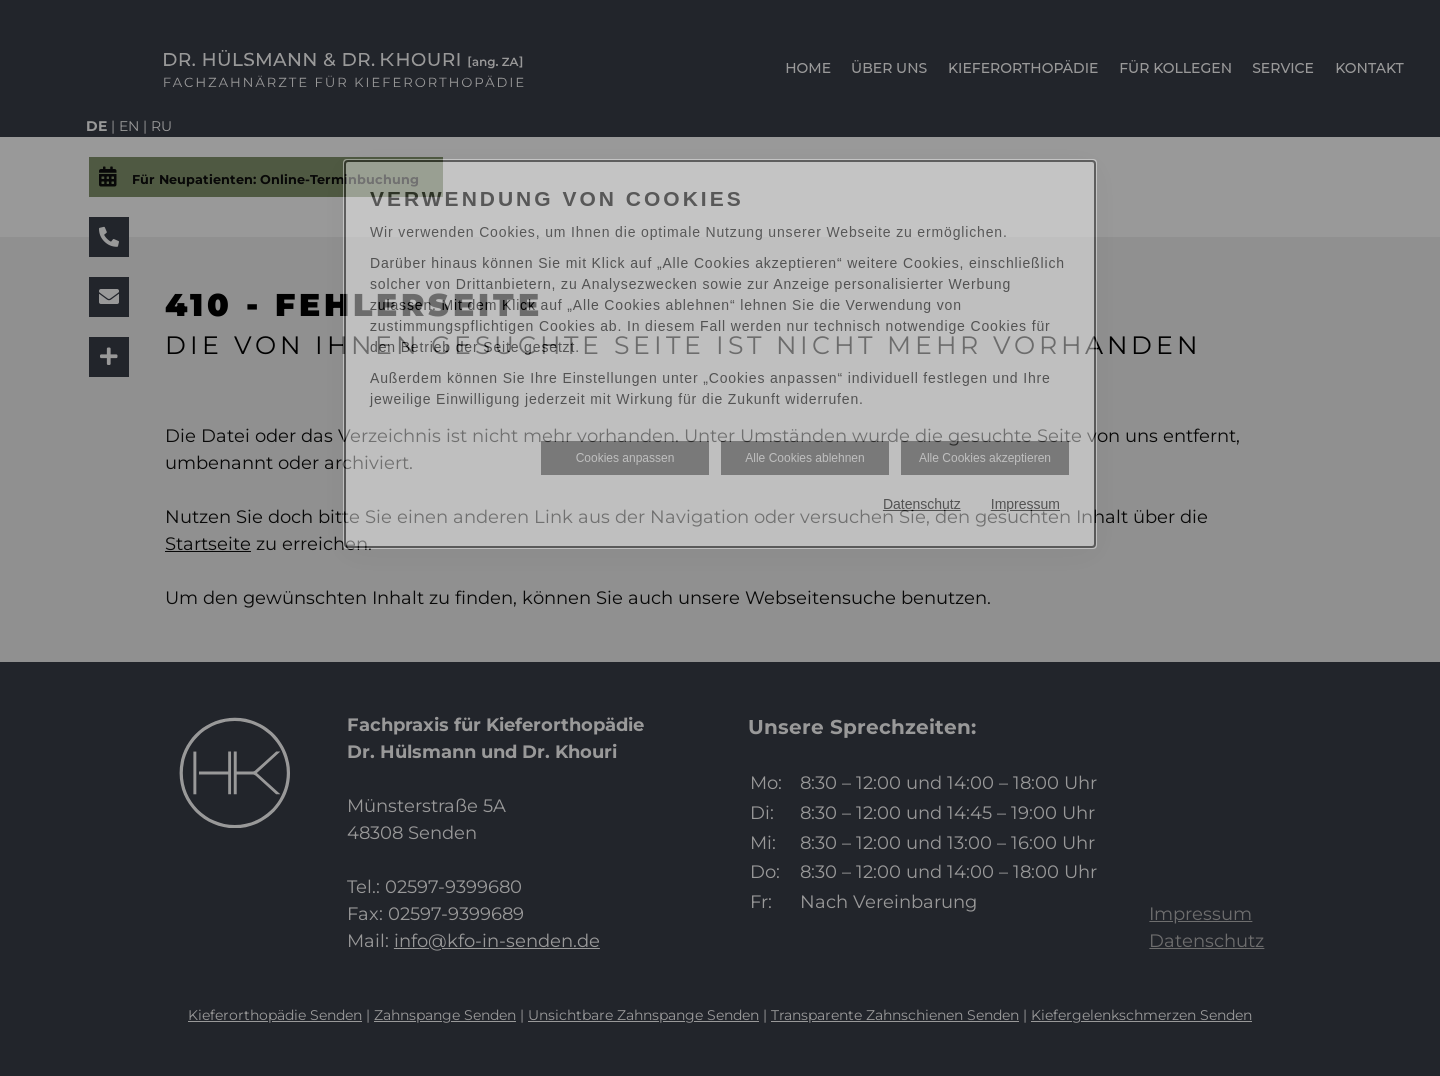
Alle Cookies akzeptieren (985, 458)
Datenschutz (922, 504)
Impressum (1025, 504)
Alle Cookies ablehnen (804, 458)
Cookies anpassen (625, 458)
